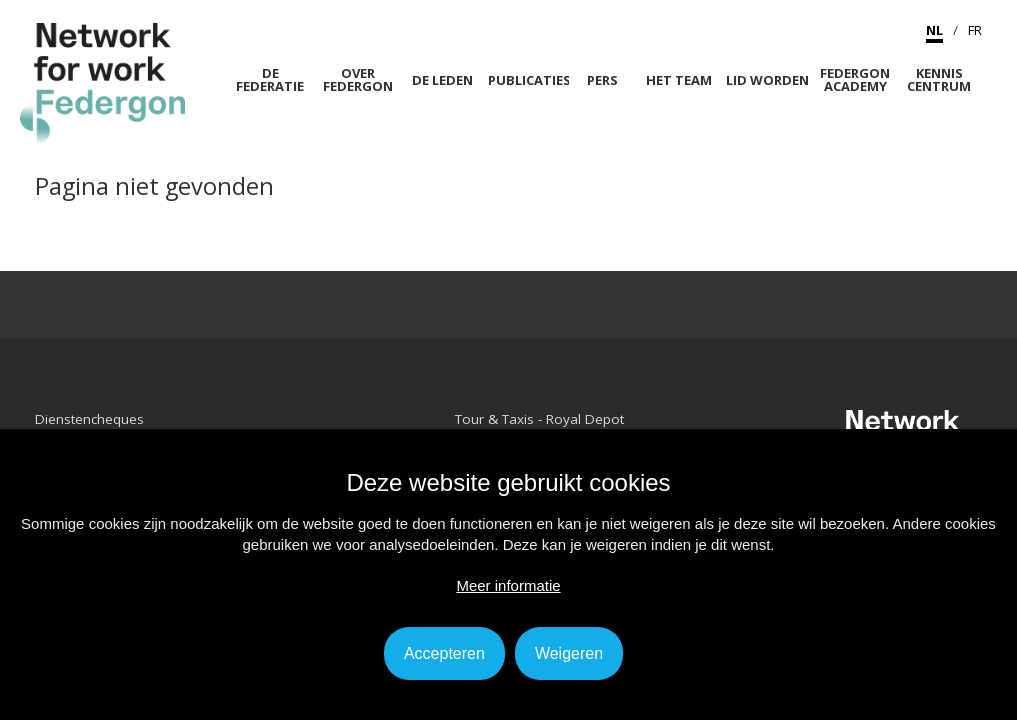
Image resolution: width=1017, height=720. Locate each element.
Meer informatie (508, 585)
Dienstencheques (89, 419)
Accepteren (444, 653)
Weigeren (569, 653)
